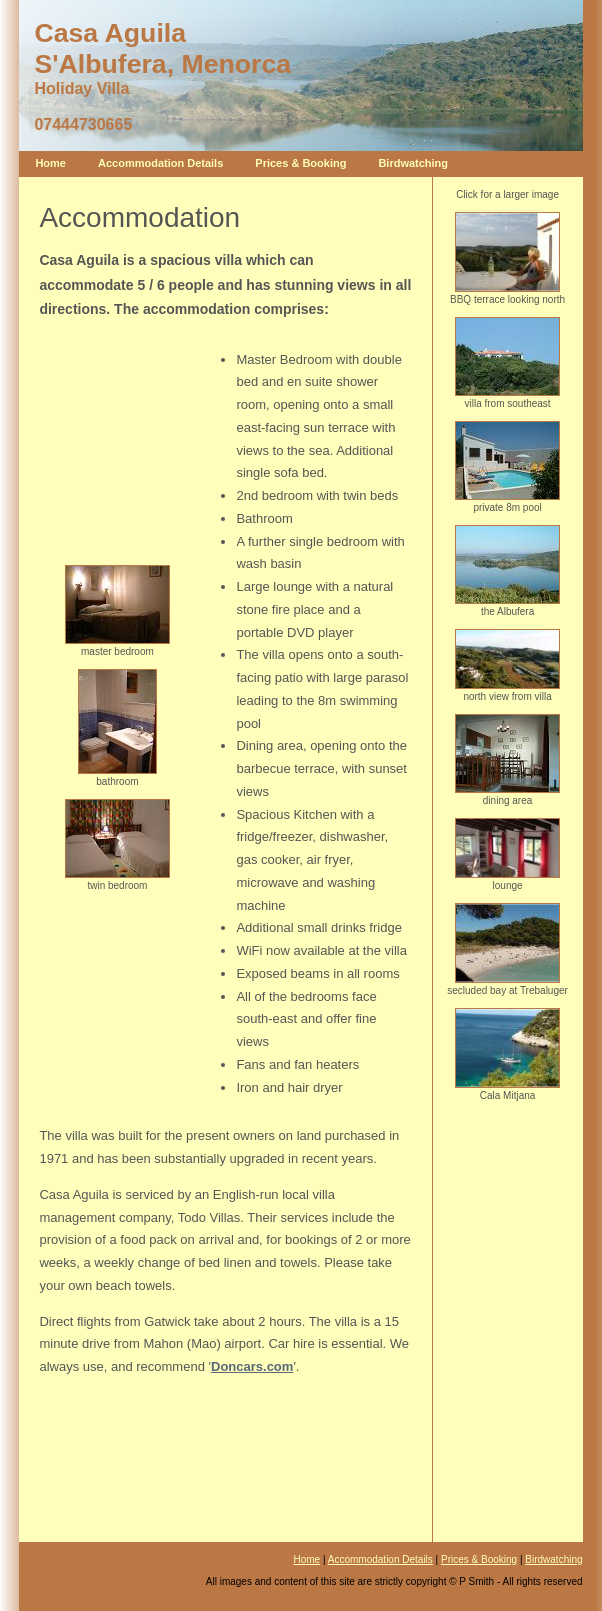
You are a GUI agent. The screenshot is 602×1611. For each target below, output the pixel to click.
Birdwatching (413, 163)
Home (50, 163)
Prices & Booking (300, 163)
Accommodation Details (160, 163)
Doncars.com (252, 1366)
